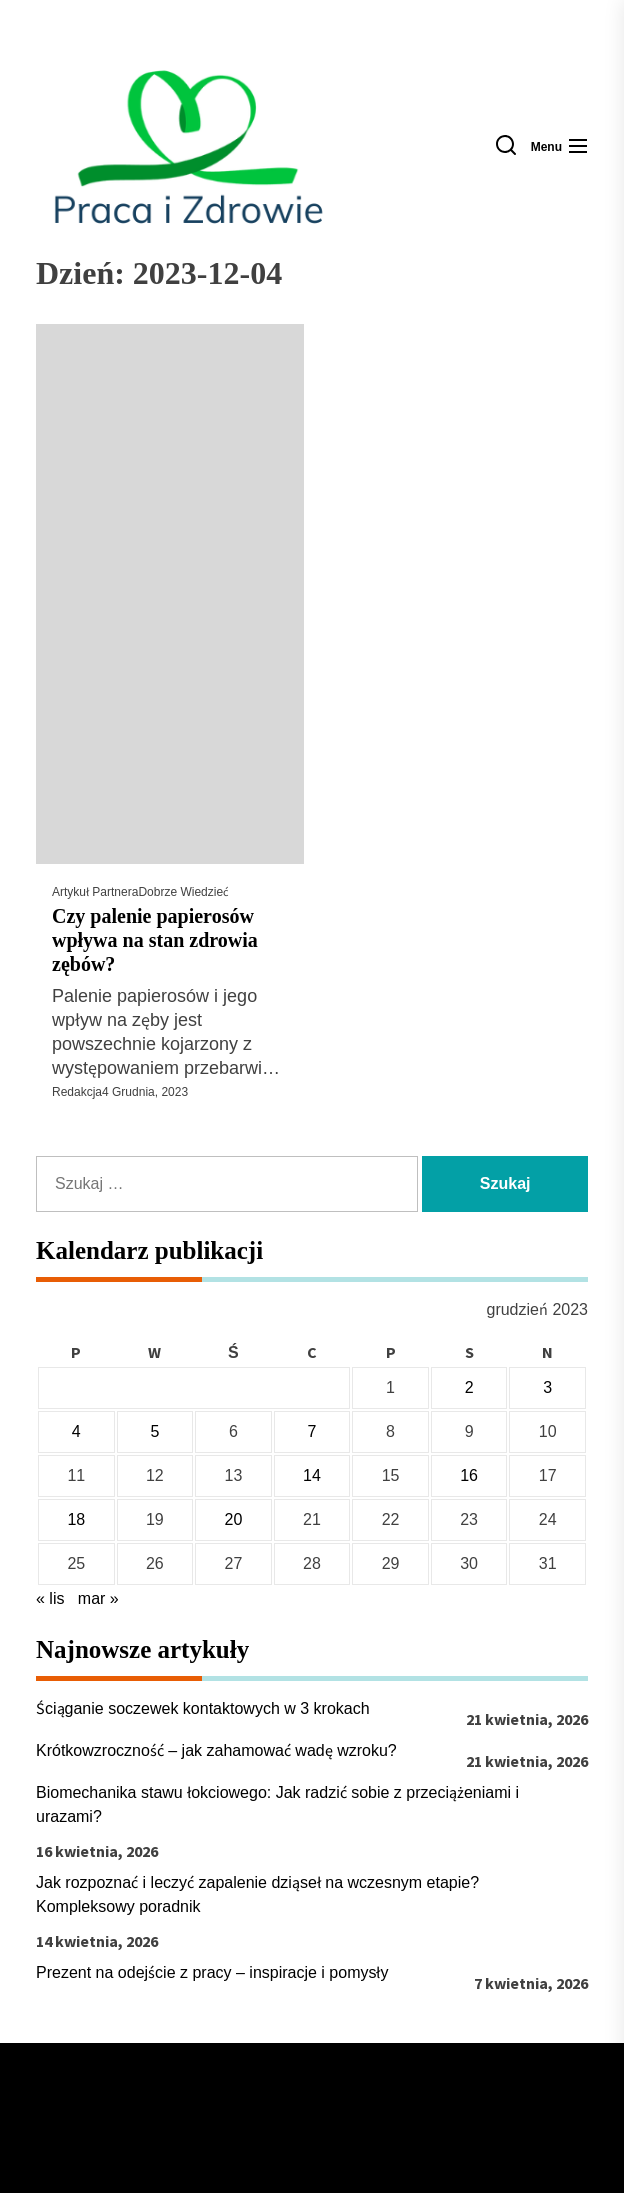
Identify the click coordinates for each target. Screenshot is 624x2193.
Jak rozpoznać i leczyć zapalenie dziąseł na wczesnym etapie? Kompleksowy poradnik (257, 1894)
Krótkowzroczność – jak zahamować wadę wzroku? (216, 1750)
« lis (50, 1598)
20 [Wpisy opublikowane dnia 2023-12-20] (234, 1519)
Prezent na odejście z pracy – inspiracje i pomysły (212, 1972)
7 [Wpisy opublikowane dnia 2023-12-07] (312, 1431)
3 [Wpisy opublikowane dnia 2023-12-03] (547, 1387)
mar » (98, 1598)
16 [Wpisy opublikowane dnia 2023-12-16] (469, 1475)
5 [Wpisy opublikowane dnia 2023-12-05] (154, 1431)
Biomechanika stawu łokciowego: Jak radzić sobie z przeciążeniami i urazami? (277, 1804)
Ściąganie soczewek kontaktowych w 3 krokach (203, 1708)
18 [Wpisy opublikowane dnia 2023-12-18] (76, 1519)
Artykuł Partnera (95, 892)
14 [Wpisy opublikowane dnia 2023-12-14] (312, 1475)
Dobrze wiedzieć (183, 892)
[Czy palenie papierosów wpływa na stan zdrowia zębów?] (170, 594)
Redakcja (77, 1092)
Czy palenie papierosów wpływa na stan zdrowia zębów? (155, 940)
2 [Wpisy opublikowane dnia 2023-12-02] (469, 1387)
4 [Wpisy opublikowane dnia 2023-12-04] (76, 1431)
